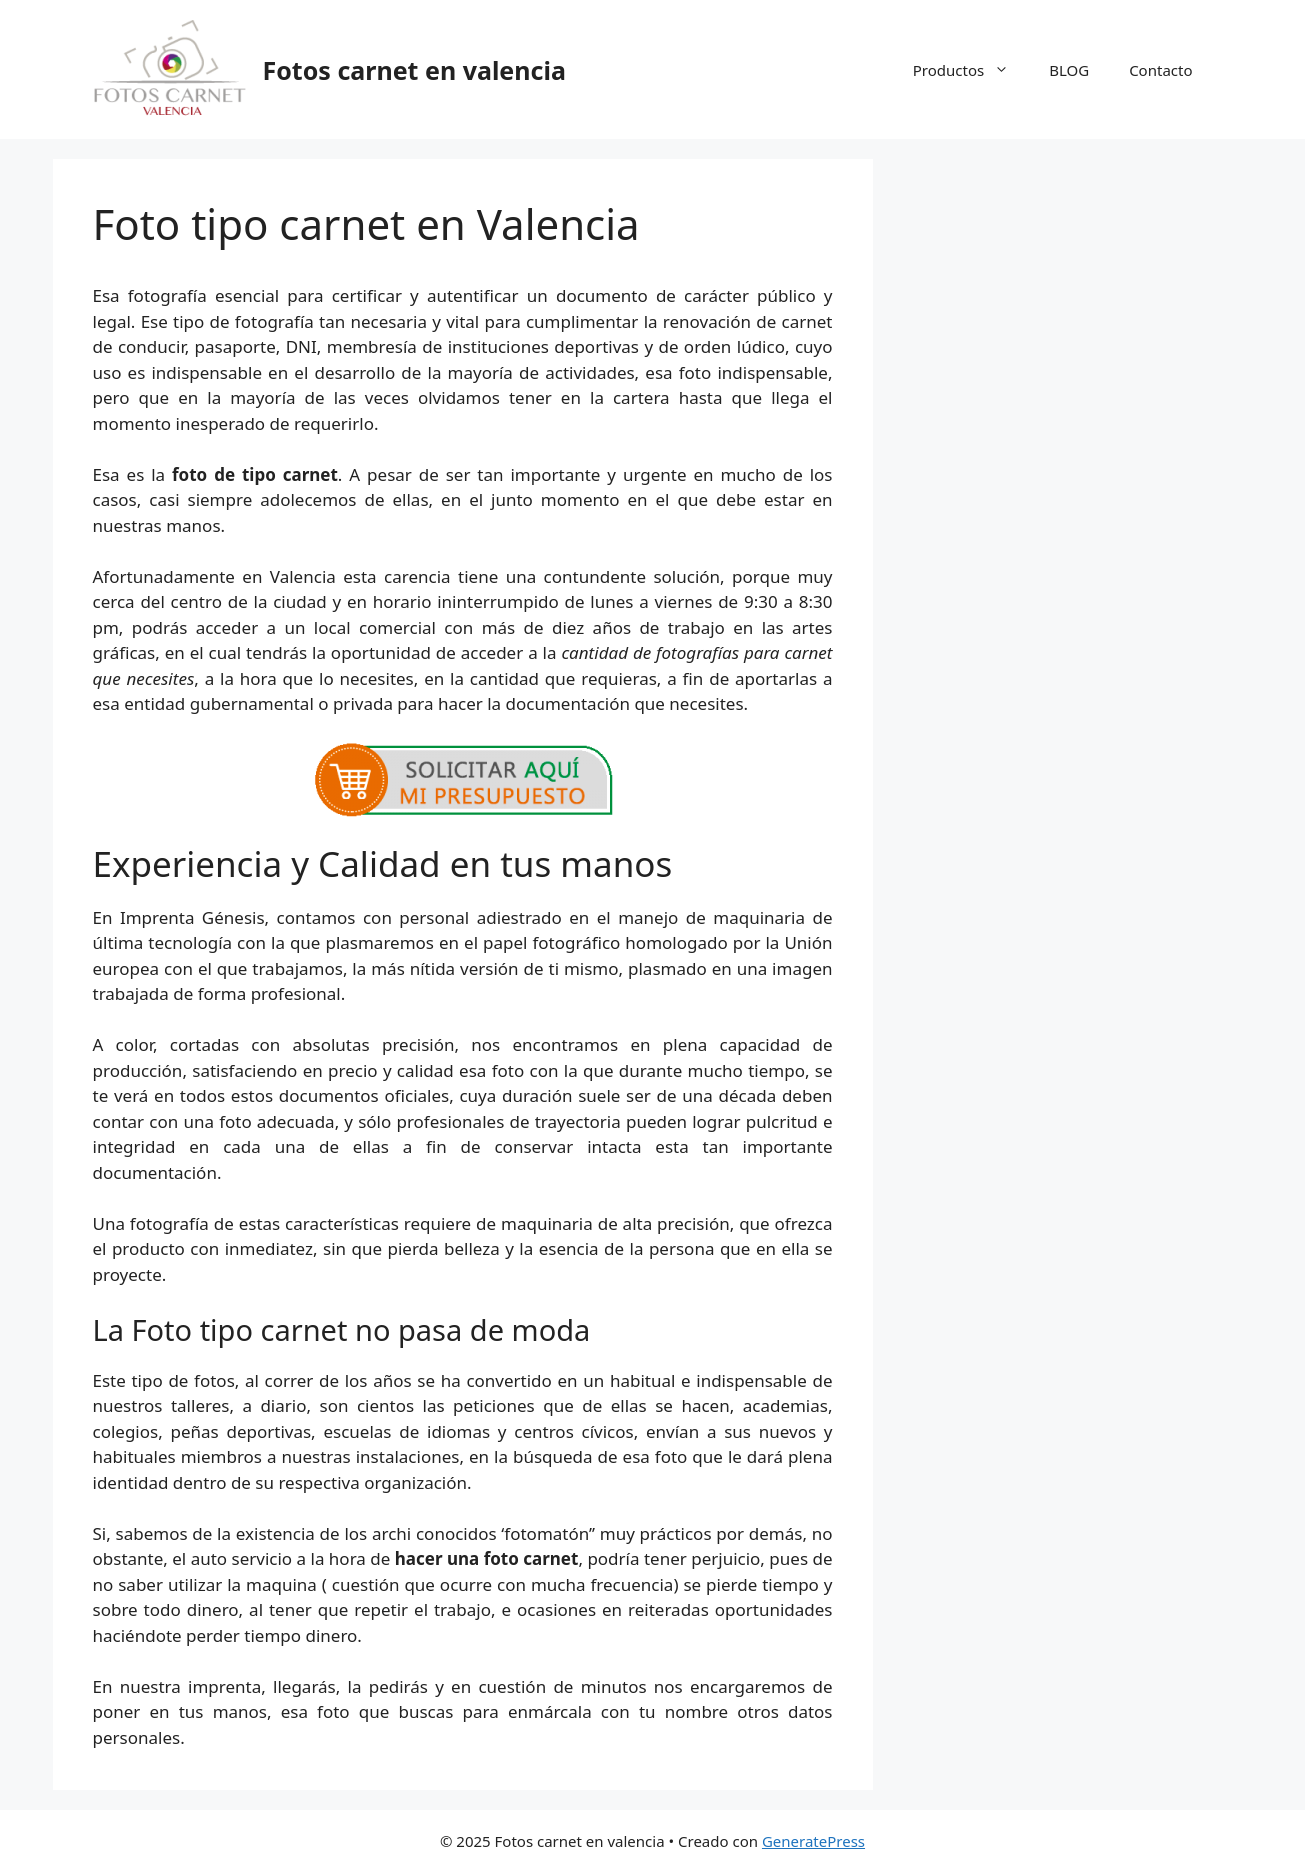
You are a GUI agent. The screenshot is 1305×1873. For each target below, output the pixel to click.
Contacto (1160, 70)
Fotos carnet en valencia (414, 70)
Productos (971, 70)
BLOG (1069, 70)
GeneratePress (813, 1841)
